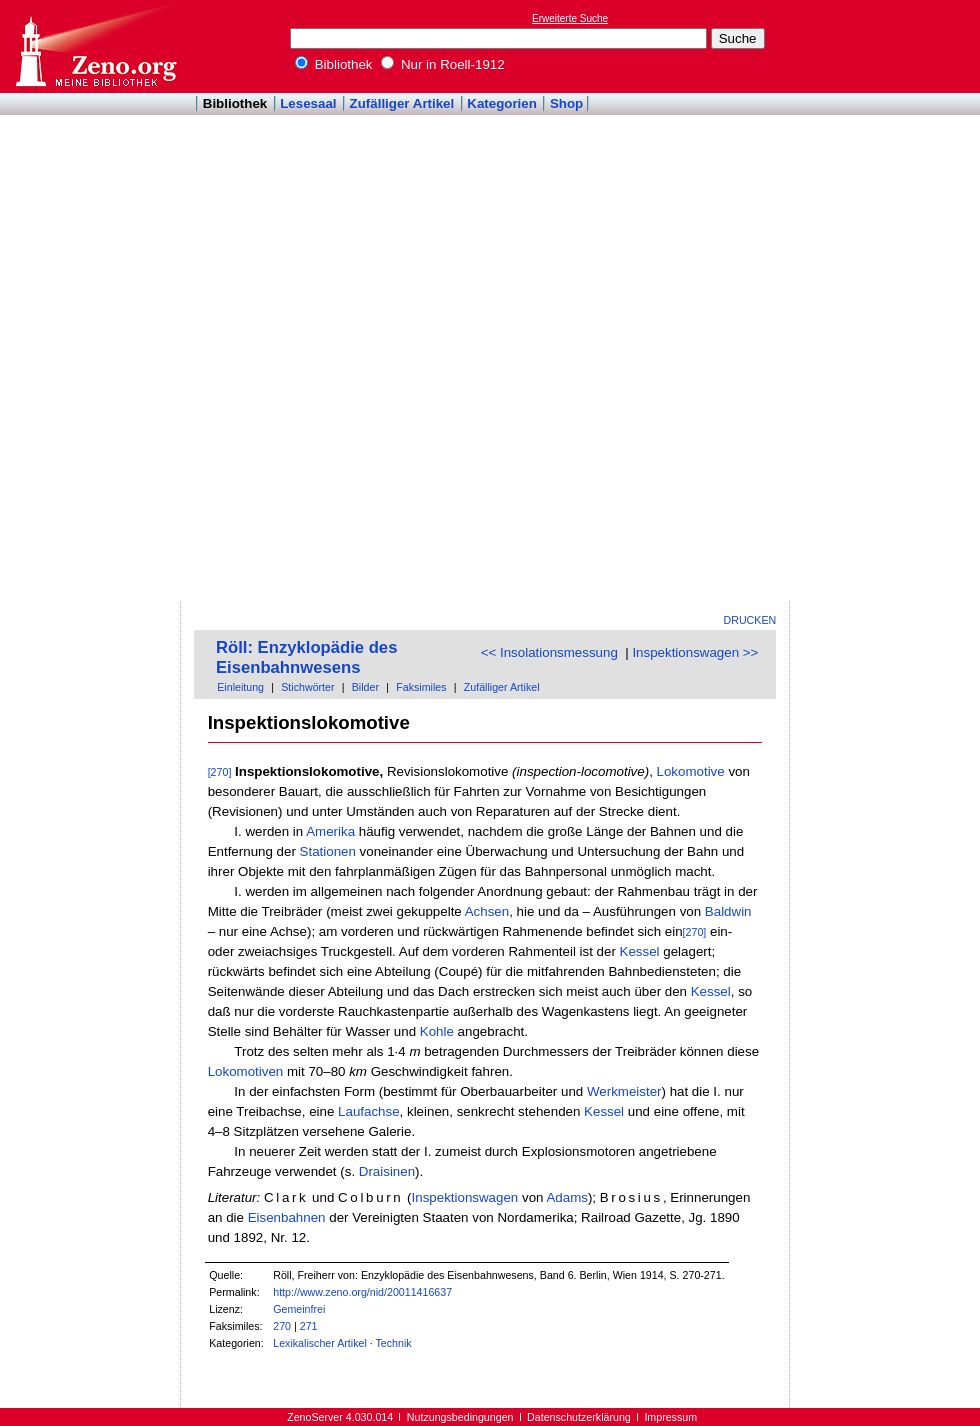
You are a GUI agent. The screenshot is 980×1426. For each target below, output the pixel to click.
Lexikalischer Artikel (320, 1343)
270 (282, 1326)
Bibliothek (334, 64)
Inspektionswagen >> (695, 652)
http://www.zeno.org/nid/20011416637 (362, 1292)
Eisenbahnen (287, 1217)
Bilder (365, 687)
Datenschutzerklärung (579, 1417)
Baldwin (728, 911)
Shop (566, 103)
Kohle (437, 1031)
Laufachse (369, 1111)
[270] (220, 772)
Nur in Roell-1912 (442, 64)
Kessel (640, 951)
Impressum (670, 1417)
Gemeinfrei (299, 1309)
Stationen (328, 851)
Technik (394, 1343)
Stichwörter (307, 687)
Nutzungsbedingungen (460, 1417)
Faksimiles (421, 687)
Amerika (330, 831)
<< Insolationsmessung (549, 652)
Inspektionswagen (465, 1197)
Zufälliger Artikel (402, 103)
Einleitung (240, 687)
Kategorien (502, 103)
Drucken (750, 620)
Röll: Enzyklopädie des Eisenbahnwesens (306, 657)
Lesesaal (308, 103)
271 (309, 1326)
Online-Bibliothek (95, 46)
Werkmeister (624, 1091)
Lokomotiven (246, 1071)
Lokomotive (691, 771)
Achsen (487, 911)
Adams (566, 1197)
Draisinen (387, 1171)
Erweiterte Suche (570, 18)
